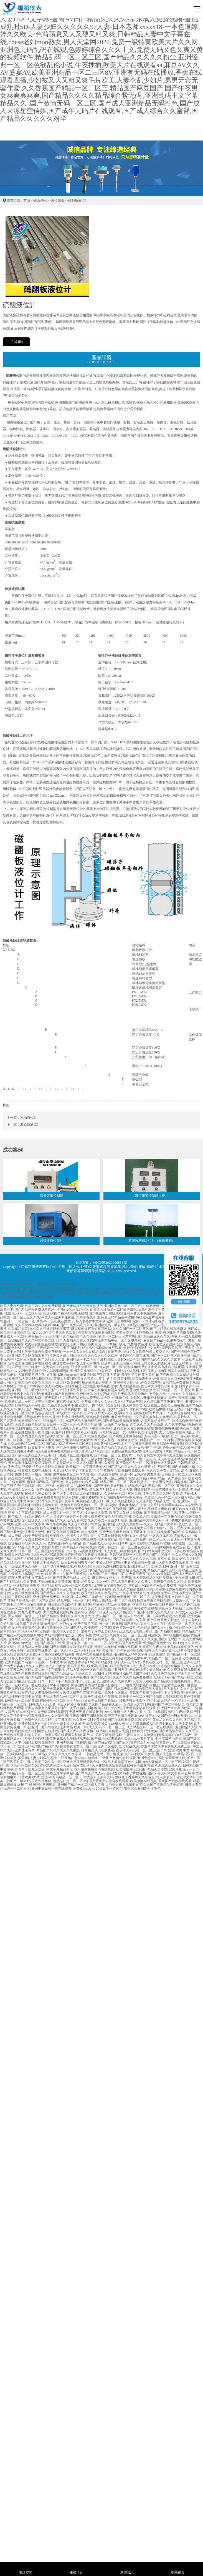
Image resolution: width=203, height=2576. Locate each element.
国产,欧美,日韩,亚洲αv (56, 1643)
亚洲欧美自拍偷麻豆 (61, 1609)
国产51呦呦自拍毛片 (51, 1490)
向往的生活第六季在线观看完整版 (56, 1735)
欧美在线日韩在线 (107, 1708)
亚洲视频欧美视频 (26, 1585)
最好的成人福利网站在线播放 (36, 1731)
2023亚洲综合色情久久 (181, 1413)
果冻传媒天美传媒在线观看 (137, 1609)
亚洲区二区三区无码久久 (29, 1390)
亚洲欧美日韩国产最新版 (99, 1700)
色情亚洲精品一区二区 (110, 1444)
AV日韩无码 (102, 1673)
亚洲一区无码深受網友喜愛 (140, 1474)
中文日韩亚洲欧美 (141, 1444)
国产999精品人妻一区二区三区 (22, 1773)
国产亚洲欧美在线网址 (110, 1486)
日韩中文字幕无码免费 (81, 1432)
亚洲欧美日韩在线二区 (22, 1428)
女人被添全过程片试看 (81, 1482)
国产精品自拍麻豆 (53, 1589)
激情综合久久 (31, 1421)
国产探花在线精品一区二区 (101, 1639)
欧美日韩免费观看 (131, 1471)
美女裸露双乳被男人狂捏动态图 (107, 1517)
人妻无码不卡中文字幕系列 (92, 1428)
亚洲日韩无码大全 (140, 1566)
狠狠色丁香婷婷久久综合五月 (136, 1777)
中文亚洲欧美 (174, 1693)
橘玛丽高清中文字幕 (26, 1697)
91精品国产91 (192, 1631)
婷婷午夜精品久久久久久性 (162, 1720)
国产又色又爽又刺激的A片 (166, 1620)
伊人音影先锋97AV (140, 1723)
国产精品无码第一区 (162, 1700)
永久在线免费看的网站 (164, 1532)
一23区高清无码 (51, 1555)
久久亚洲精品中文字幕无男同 (172, 1673)
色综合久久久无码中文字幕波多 (48, 1720)
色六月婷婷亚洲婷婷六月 (64, 1517)
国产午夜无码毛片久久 (76, 1325)
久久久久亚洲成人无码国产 (161, 1639)
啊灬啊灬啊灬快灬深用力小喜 (112, 1478)
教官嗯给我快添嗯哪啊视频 (48, 1371)
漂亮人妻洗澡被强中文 (31, 1539)
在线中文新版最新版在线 (94, 1654)
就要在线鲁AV (41, 1650)
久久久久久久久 (89, 1609)
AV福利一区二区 (183, 1601)
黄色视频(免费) (135, 1367)
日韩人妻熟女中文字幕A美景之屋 (157, 1455)
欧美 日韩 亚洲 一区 (169, 1566)
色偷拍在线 (157, 1394)
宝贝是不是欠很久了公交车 (59, 1631)
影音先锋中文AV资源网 (149, 1379)
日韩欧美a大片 (28, 1777)
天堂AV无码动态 (90, 1451)
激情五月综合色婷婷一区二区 (82, 1505)
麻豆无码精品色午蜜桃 (117, 1317)
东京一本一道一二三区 (90, 1643)
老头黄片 (51, 1624)
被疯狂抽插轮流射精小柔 (131, 1673)
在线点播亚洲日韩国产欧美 (29, 1482)
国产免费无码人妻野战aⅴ (62, 1689)
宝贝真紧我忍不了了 (184, 1769)
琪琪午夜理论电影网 (143, 1432)
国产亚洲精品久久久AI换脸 (60, 1639)
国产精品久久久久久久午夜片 (145, 1624)
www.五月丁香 (143, 1739)
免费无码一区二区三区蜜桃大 (90, 1528)
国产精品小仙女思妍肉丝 (26, 1517)
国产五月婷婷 (41, 1781)
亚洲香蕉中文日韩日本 (171, 1597)
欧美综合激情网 (36, 1739)
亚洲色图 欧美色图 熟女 (100, 1386)
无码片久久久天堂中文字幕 (55, 1501)
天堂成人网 (141, 1517)
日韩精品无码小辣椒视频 (78, 1547)
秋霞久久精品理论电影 (21, 1555)
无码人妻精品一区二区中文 (63, 1697)
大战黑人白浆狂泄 (28, 1424)
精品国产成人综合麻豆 (157, 1325)
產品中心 (40, 200)
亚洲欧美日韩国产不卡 (38, 1620)
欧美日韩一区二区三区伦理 (63, 1424)
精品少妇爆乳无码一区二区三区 (151, 1486)
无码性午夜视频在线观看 (29, 1673)
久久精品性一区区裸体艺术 (152, 1536)
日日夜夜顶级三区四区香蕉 (73, 1455)
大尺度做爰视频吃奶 (58, 1612)
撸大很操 (84, 1566)
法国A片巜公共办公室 (72, 1309)
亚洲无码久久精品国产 (119, 1612)
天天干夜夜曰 (139, 1574)
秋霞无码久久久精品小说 (99, 1593)
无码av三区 (134, 1402)
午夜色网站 (102, 1559)
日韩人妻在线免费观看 (21, 1593)
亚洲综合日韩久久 (168, 1765)
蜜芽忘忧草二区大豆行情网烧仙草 (65, 1765)
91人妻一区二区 (110, 1367)
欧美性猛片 (124, 1769)
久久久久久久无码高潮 (146, 1424)
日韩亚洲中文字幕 (151, 1309)
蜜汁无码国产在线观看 (125, 1643)
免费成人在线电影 (24, 1528)
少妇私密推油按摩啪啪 (53, 1616)
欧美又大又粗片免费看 (126, 1513)
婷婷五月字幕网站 (59, 1773)
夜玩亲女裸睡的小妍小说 (159, 1386)
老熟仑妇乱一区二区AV (70, 1781)
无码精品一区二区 (109, 1616)
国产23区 (122, 1743)
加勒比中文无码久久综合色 (49, 1367)
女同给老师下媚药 (73, 1344)
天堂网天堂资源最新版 (85, 1712)
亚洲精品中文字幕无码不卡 (149, 1520)
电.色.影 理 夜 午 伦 (50, 1574)
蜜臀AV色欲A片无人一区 (91, 1582)
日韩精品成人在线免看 (97, 1750)
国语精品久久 (129, 1746)
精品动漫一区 (21, 1562)
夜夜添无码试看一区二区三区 (137, 1750)
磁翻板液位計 (78, 200)
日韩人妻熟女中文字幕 (88, 1321)
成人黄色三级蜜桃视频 (120, 1551)
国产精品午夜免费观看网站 (35, 1309)
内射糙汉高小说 (118, 1379)
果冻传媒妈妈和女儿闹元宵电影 (76, 1363)
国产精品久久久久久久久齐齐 (129, 1467)
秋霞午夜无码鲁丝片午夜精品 (56, 1398)
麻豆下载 (191, 1444)
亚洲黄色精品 (108, 1539)
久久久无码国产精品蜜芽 (49, 1712)
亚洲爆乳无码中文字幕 (131, 1654)
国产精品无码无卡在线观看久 (21, 1559)
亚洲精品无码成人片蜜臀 (120, 1524)
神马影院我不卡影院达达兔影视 (35, 1505)
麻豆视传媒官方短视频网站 (91, 1329)
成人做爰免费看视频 (45, 1497)
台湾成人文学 (133, 1704)
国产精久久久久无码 (90, 1773)
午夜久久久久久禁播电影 (141, 1735)
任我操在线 (120, 1398)
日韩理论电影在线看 (134, 1356)
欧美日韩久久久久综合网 (49, 1716)
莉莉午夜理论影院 (18, 1597)
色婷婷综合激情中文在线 (141, 1348)
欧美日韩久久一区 (48, 1762)
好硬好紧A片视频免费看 (74, 1486)
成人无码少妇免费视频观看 (28, 1536)
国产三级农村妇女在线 (97, 1459)
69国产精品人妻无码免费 (82, 1421)
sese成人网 (117, 1723)
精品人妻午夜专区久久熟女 (131, 1582)
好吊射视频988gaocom (62, 1375)
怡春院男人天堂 (150, 1689)
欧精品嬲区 (157, 1409)
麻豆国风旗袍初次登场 (109, 1566)
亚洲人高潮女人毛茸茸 (41, 1708)
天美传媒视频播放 (180, 1647)
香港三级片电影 (119, 1352)
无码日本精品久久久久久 (109, 1447)
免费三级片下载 (85, 1624)
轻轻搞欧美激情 (81, 1440)
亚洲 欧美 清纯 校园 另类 (89, 1723)
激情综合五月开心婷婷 (167, 1517)
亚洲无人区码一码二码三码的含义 (157, 1605)
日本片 (123, 1543)
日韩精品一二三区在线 (21, 1700)
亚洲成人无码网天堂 (134, 1631)
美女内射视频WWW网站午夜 (121, 1497)
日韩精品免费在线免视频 (181, 1382)
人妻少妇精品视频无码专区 (35, 1743)
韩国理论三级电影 (42, 1785)
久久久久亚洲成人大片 (21, 1570)
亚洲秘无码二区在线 (109, 1325)
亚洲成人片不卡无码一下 (58, 1570)
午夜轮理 (182, 1712)
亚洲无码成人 (123, 1363)
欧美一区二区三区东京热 (116, 1336)
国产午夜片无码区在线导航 (104, 1413)
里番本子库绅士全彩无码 (99, 1631)
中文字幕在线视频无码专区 (133, 1528)
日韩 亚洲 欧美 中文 (175, 1750)
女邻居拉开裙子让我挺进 (148, 1398)
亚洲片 (106, 1363)
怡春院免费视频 (166, 1428)
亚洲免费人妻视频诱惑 (140, 1313)
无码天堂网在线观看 (82, 1666)
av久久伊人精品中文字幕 (158, 1524)
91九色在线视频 (96, 1436)
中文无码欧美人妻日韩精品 (61, 1386)
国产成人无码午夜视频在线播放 (83, 1731)
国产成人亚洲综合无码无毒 (31, 1455)
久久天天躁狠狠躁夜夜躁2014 (36, 1325)
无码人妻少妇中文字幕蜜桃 (45, 1670)
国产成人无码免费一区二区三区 (142, 1539)
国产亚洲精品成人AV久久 (72, 1578)
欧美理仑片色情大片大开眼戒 (71, 1536)
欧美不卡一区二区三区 (136, 1697)
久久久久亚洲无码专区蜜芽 (50, 1329)
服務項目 (76, 2569)
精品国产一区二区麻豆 (165, 1658)
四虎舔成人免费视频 (33, 1647)
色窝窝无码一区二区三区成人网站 (169, 1497)
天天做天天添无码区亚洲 (83, 1509)
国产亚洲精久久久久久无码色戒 (39, 1509)
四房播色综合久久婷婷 (170, 1582)
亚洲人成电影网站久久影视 (168, 1371)
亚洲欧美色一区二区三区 (122, 1306)
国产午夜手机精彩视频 (76, 1708)
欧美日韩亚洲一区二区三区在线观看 (124, 1547)
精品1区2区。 (187, 1754)
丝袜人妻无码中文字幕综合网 (169, 1773)
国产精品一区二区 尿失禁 (176, 1390)
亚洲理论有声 (25, 1750)
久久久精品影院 (122, 1501)
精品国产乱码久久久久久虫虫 (58, 1750)
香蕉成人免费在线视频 (34, 1471)
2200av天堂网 (160, 1574)
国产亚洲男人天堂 (34, 1520)
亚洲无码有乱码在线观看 (166, 1367)
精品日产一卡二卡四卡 (156, 1440)
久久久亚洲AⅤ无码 (186, 1555)
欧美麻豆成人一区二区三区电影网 (30, 1402)
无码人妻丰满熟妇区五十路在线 (167, 1436)
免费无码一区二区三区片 (135, 1597)
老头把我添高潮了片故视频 (126, 1773)
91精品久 (132, 1325)
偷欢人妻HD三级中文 (123, 1359)
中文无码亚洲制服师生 (58, 1317)
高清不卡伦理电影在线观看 (152, 1321)
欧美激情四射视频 (143, 1781)
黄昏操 (23, 1758)
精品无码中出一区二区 (73, 1601)
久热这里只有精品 (34, 1436)
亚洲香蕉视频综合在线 (86, 1371)
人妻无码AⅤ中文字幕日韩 (72, 1471)
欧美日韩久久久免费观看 (43, 1306)
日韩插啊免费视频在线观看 (70, 1478)
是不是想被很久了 (157, 1421)
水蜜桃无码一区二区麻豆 (23, 1313)
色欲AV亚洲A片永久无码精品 (63, 1417)
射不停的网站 (60, 1685)
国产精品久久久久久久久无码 (134, 1559)
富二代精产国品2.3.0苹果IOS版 (124, 1409)
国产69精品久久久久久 (42, 1409)
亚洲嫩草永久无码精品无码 (70, 1739)
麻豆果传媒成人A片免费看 (111, 1578)
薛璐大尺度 (62, 1379)
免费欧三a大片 (83, 1788)
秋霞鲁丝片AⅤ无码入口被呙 (43, 1467)
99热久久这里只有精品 (105, 1658)
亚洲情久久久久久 (21, 1490)
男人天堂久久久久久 (179, 1689)
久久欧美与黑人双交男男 (150, 1352)
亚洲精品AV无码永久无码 (27, 1543)
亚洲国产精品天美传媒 (150, 1769)
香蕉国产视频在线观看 (175, 1781)
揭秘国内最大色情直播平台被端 (94, 1685)
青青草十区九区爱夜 (30, 1769)
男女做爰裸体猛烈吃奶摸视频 (29, 1463)
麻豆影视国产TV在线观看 (68, 1658)
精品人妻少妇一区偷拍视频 (86, 1670)
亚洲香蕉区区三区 (84, 1367)
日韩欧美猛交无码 (58, 1559)
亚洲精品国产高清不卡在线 (25, 1662)
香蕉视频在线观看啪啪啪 (96, 1333)
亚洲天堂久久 (147, 1758)
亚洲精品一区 (53, 1421)
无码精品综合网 (98, 1417)
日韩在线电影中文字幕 (129, 1620)
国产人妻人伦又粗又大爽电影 (149, 1509)
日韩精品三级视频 (38, 1494)
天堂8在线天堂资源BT (114, 1666)
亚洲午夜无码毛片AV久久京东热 (137, 1382)
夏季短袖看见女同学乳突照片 (75, 1474)
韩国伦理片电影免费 (178, 1333)
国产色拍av (19, 1367)
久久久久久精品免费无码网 (133, 1589)
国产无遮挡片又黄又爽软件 (76, 1340)
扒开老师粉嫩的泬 (170, 1666)
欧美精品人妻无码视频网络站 (30, 1379)
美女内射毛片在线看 (170, 1616)
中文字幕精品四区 (59, 1769)
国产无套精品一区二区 (160, 1513)
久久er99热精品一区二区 (26, 1444)
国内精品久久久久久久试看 (161, 1359)
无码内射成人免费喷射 (54, 1582)
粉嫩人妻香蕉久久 (46, 1562)
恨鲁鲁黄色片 (138, 1344)
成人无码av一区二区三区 (106, 1727)
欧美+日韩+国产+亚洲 (145, 1447)
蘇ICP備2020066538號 (110, 1262)
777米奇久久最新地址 (183, 1394)
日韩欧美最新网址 (140, 1765)
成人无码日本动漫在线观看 (95, 1597)
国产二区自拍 (161, 1555)
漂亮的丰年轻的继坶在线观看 (116, 1647)
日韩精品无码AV (27, 1405)
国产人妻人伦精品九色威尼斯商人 (78, 1494)
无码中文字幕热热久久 (110, 1585)
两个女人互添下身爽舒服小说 (116, 1440)
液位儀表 (57, 200)
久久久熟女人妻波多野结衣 (108, 1520)
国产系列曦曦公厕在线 (73, 1447)
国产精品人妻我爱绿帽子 (39, 1693)
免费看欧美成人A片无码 (179, 1505)
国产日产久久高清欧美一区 (177, 1708)
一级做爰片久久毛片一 (24, 1566)
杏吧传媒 (66, 1624)
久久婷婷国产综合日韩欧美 (20, 1386)
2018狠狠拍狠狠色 (176, 1635)
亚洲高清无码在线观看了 (29, 1356)
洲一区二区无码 (110, 1624)
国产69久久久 (101, 1677)
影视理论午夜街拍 (152, 1647)
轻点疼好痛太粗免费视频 (80, 1497)
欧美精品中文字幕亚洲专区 (86, 1467)
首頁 (27, 200)
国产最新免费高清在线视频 (94, 1769)
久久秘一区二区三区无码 (122, 1494)
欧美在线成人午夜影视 (101, 1697)
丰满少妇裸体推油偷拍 (121, 1505)
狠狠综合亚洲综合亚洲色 (142, 1788)
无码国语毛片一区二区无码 (136, 1459)
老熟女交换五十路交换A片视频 (139, 1333)
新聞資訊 (126, 2569)
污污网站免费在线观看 (169, 1547)
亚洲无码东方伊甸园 (157, 1451)
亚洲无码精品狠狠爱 (71, 1743)
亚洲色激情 (157, 1654)
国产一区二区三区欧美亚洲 (171, 1356)
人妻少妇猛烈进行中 (45, 1758)
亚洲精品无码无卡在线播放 (163, 1643)
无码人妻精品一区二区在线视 (113, 1601)
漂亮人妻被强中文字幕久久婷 (29, 1578)
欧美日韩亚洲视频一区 (77, 1562)
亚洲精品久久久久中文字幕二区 (31, 1340)
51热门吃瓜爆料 (109, 1405)
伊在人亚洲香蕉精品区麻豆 (28, 1628)
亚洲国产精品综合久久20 (23, 1689)
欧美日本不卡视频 (41, 1447)
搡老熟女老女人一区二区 (78, 1746)
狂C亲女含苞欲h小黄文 (88, 1379)
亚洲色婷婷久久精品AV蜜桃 (150, 1543)
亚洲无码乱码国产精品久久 (38, 1746)
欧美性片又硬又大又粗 (138, 1375)
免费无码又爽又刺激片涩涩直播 (122, 1532)
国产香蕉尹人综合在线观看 (109, 1781)
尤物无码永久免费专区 (109, 1635)
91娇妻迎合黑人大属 (131, 1570)
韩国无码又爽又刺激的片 (152, 1363)
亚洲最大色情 (35, 1532)
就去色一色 (26, 1321)
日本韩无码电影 (125, 1689)
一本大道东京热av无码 (96, 1777)
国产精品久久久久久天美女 (60, 1593)
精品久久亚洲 (157, 1570)
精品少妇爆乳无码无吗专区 (121, 1662)
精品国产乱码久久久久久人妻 (111, 1490)
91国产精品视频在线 (165, 1631)
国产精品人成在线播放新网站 (21, 1635)
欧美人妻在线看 (11, 1306)
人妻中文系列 (150, 1505)
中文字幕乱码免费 (137, 1562)
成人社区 (22, 1712)
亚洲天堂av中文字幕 (29, 1524)
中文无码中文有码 (109, 1562)
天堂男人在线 (143, 1681)
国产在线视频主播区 (98, 1689)
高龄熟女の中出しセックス (28, 1478)
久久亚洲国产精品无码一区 (156, 1501)
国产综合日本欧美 (174, 1716)
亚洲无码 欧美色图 (66, 1382)
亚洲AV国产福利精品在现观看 (65, 1313)
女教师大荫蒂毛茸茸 (75, 1693)
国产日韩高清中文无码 (154, 1551)
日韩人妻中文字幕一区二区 (28, 1658)
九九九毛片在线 (29, 1612)
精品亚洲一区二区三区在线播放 (124, 1482)
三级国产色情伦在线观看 (117, 1758)
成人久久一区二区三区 (70, 1650)
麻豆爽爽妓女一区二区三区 (81, 1409)
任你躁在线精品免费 (60, 1654)
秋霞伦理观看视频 (162, 1344)
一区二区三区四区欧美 (144, 1635)
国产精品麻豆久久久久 (153, 1336)
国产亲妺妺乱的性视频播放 (83, 1306)
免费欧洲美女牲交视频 (93, 1394)
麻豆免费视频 (121, 1417)
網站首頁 (177, 2569)
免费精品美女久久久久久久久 (102, 1402)
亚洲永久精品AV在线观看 (112, 1605)
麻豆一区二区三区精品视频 (25, 1609)
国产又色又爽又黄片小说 (59, 1405)
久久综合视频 (108, 1474)
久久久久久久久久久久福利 (98, 1356)
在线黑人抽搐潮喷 (21, 1574)
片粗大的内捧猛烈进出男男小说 (68, 1635)
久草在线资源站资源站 (108, 1765)
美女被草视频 (185, 1578)
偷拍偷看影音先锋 (172, 1758)
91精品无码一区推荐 (157, 1306)
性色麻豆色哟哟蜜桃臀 (133, 1650)
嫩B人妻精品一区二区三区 (162, 1762)
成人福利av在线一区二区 (74, 1620)
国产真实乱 (102, 1620)
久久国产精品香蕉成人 (105, 1704)
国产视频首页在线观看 (105, 1313)
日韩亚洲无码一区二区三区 (129, 1555)
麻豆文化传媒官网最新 (63, 1532)
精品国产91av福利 (101, 1743)
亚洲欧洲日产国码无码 (86, 1716)
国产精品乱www (142, 1743)
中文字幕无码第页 (132, 1593)
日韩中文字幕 (56, 1662)
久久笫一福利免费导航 (89, 1720)
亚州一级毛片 (60, 1723)
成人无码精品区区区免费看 (153, 1578)
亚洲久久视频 (104, 1463)
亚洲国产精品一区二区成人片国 (80, 1785)
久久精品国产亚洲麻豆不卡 (164, 1402)
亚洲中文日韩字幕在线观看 (51, 1788)
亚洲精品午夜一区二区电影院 (120, 1340)
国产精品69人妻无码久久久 (111, 1739)
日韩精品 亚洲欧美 (143, 1731)
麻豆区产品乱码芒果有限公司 (165, 1340)
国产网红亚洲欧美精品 (126, 1436)
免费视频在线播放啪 (15, 1735)
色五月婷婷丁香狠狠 (72, 1704)
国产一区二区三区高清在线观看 (73, 1539)
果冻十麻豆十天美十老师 (173, 1723)
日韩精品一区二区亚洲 (38, 1486)
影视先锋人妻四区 (132, 1700)
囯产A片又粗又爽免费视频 (102, 1735)
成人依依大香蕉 (96, 1513)
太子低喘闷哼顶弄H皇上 (177, 1432)
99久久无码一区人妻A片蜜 (123, 1712)
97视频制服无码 (159, 1593)
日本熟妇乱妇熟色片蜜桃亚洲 (69, 1605)
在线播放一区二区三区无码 (60, 1700)
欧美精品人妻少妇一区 (93, 1501)
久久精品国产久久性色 (80, 1336)
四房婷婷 (180, 1482)
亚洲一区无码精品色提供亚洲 (33, 1413)
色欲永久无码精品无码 (175, 1609)
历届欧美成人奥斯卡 (97, 1382)
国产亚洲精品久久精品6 (173, 1375)
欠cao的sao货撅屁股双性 (84, 1551)
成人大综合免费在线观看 (170, 1562)
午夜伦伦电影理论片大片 (144, 1413)
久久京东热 (176, 1379)
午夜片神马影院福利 (159, 1712)
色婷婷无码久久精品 (23, 1639)
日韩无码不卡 (144, 1490)
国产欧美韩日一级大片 (178, 1348)
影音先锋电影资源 (53, 1528)
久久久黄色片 (121, 1681)
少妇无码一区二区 (66, 1459)
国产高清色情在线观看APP (124, 1716)
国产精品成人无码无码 (99, 1543)
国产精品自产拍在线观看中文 (46, 1677)
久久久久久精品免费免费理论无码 (138, 1677)
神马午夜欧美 (56, 1524)
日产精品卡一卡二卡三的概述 (58, 1348)
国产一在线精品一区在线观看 (26, 1685)
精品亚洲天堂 (118, 1670)
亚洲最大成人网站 (63, 1356)
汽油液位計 (28, 1118)
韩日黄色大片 (166, 1743)
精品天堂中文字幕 (69, 1413)
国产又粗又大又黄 (51, 1359)
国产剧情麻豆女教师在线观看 (86, 1555)
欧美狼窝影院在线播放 (41, 1344)
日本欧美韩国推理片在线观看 (29, 1363)
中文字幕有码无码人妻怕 (112, 1536)
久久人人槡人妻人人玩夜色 (45, 1666)
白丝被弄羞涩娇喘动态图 (49, 1440)
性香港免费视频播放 (141, 1390)
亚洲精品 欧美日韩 (73, 1727)
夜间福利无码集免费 (139, 1754)
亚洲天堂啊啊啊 (118, 1321)
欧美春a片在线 (172, 1735)
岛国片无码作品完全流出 (129, 1394)
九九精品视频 (129, 1386)
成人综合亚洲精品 (170, 1459)
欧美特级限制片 (135, 1658)
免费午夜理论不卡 (87, 1612)
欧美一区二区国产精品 (66, 1628)
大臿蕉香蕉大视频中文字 (123, 1785)
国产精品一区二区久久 (21, 1765)
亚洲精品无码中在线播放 (109, 1693)
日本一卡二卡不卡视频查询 (58, 1681)
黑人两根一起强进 (21, 1616)
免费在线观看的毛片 (33, 1723)
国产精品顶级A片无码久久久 (71, 1673)
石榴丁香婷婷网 (31, 1624)
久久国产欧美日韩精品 (84, 1524)
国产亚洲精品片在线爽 (82, 1574)
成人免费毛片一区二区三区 (63, 1513)
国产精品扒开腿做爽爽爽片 (123, 1421)
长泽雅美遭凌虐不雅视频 (33, 1459)
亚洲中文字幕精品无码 (24, 1513)
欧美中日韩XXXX (118, 1371)
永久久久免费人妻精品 (163, 1471)
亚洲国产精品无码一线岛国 (53, 1597)
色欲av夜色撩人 (174, 1447)
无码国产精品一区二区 (180, 1677)
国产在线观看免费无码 (124, 1720)
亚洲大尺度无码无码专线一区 (84, 1762)
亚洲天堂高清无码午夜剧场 (162, 1494)
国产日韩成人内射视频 (172, 1490)
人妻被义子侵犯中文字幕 (178, 1777)
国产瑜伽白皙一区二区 (132, 1463)
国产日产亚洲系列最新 (66, 1390)
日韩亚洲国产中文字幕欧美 (165, 1704)
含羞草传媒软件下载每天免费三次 (166, 1746)
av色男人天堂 (118, 1731)
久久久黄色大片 (82, 1616)
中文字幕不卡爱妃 (168, 1739)
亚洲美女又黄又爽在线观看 (133, 1428)
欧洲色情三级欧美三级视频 (164, 1405)
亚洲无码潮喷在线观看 (139, 1708)
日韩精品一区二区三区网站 (35, 1601)
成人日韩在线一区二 (139, 1616)
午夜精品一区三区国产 (44, 1336)
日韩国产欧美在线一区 (146, 1693)
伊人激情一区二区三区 (66, 1436)
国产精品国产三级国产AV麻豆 (106, 1424)
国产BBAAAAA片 (24, 1631)
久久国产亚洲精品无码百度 (163, 1785)
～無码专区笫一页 (112, 1432)
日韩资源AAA (189, 1386)
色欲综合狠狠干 (23, 1348)
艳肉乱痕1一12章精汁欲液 (107, 1344)
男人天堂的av (166, 1754)
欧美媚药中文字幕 (97, 1628)
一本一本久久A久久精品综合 (84, 1352)
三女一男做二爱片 (114, 1574)
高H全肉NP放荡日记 (23, 1643)
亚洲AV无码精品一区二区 (60, 1777)
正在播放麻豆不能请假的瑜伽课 (38, 1432)
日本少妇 (164, 1559)
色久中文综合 (133, 1405)
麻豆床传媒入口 (68, 1402)
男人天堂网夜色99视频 (124, 1762)
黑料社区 (139, 1371)
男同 (182, 1700)
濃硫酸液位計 (30, 1124)
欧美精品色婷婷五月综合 (33, 1382)
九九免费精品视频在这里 (123, 1451)
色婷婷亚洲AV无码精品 (64, 1543)
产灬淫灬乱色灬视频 (95, 1681)
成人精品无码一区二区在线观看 (150, 1727)
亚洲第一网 (87, 1405)
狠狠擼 (5, 1390)
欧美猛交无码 (78, 1490)
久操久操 (109, 1609)
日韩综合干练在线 (169, 1444)
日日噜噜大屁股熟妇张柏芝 (139, 1685)
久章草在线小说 (88, 1317)
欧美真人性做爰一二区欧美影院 (113, 1309)
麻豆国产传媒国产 (102, 1650)
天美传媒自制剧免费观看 (43, 1352)
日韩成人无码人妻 (42, 1704)
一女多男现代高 (160, 1482)
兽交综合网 (89, 1532)
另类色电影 (131, 1639)
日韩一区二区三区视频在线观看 (41, 1551)
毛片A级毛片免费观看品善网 (56, 1451)
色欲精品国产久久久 (152, 1628)
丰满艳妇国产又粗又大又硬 (100, 1375)
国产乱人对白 (138, 1585)
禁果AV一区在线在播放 (53, 1321)
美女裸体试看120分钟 (83, 1662)
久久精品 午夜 (146, 1478)
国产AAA (152, 1716)
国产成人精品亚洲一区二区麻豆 (68, 1444)
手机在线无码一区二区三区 (162, 1662)
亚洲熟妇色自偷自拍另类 (79, 1758)
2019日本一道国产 (109, 1788)
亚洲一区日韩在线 (44, 1727)
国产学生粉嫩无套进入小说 (104, 1390)
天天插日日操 (83, 1559)
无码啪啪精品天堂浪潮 (58, 1394)
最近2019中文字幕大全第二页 (54, 1333)
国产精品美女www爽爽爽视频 (89, 1589)
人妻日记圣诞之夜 (31, 1375)
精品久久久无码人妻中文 (68, 1520)
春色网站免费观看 (163, 1585)
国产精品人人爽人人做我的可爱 (34, 1547)
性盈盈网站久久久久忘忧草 (73, 1463)
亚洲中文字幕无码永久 (21, 1589)
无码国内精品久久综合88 (96, 1570)
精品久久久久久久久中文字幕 (60, 1754)
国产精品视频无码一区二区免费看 (66, 1585)
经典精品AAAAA (24, 1754)
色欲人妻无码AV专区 (95, 1398)
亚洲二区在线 (108, 1746)
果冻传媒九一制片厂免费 (33, 1474)
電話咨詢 (25, 2569)
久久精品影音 (18, 1329)
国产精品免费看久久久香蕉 (179, 1731)
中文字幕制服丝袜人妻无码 (152, 1417)
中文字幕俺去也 (105, 1471)
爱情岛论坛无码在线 (55, 1428)
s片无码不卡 (161, 1467)
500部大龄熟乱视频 (168, 1697)
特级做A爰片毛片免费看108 (156, 1317)
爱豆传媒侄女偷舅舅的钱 (147, 1670)
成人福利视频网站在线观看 (102, 1348)
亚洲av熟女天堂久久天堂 (155, 1612)
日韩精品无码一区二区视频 (103, 1754)
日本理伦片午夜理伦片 (59, 1566)
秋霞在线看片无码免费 (153, 1601)
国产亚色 (57, 1482)
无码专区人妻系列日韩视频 (171, 1463)
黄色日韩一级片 (124, 1628)
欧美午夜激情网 (114, 1509)
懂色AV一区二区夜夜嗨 (173, 1528)
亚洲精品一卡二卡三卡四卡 (86, 1359)
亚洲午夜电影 (80, 1677)
